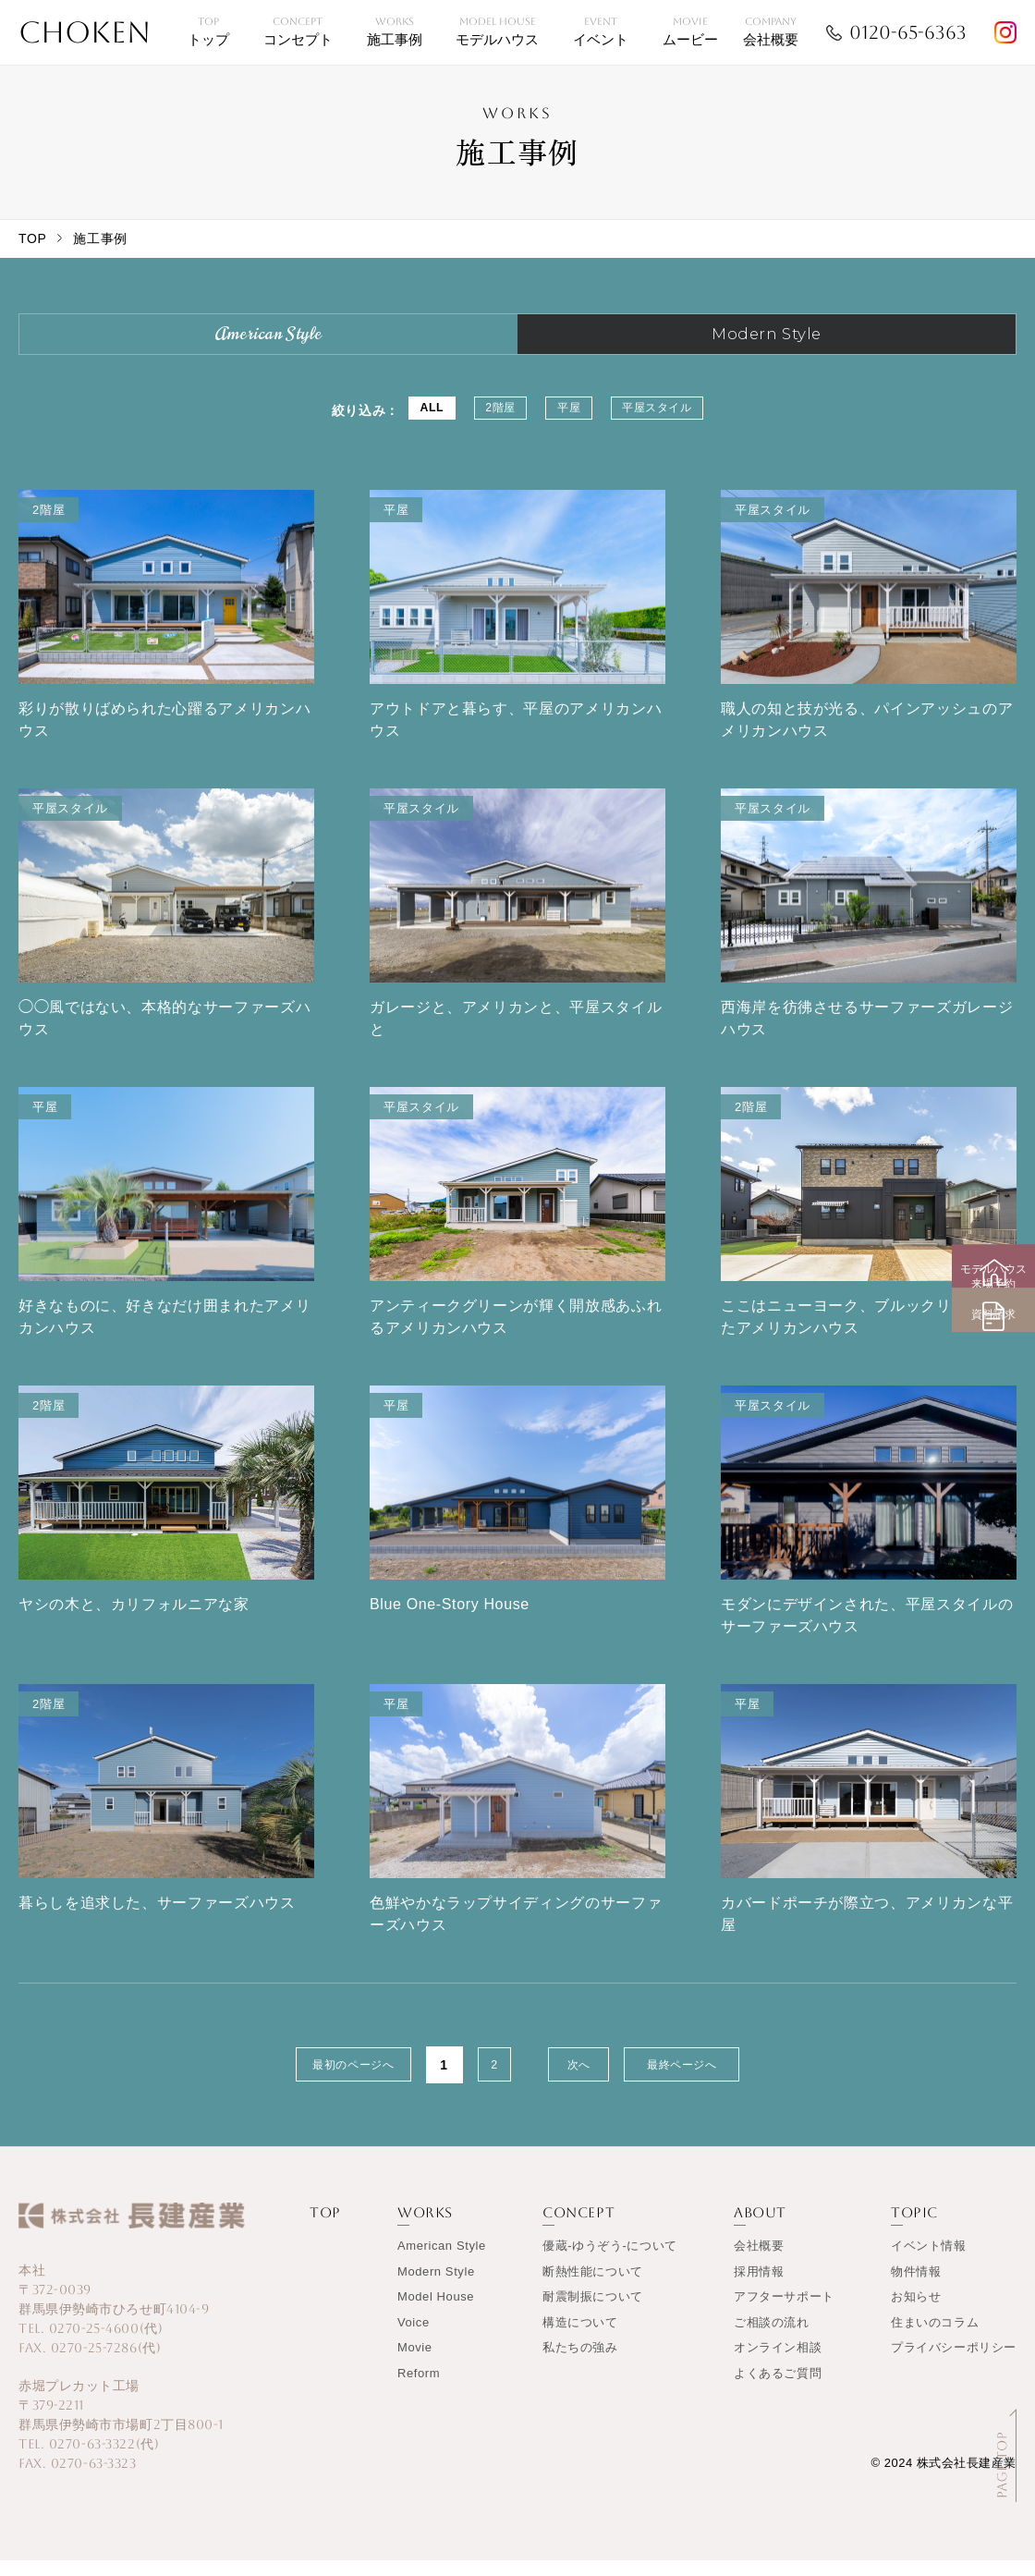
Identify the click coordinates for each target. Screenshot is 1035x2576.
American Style (441, 2261)
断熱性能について (592, 2287)
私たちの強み (580, 2363)
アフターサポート (784, 2312)
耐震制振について (592, 2312)
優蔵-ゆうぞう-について (609, 2261)
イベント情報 (929, 2261)
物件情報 (916, 2287)
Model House (435, 2312)
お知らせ (916, 2312)
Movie (414, 2363)
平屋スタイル (686, 426)
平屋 (574, 426)
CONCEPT (578, 2228)
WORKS (425, 2228)
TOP (32, 238)
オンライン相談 (778, 2363)
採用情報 (759, 2287)
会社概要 (759, 2261)
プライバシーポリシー (954, 2363)
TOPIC (914, 2228)
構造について (580, 2338)
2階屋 (487, 426)
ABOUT (760, 2228)
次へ (579, 2080)
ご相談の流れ (772, 2338)
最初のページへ (324, 2080)
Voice (413, 2338)
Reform (418, 2389)
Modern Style (436, 2287)
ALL (398, 426)
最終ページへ (710, 2080)
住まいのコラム (935, 2338)
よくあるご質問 (778, 2389)
